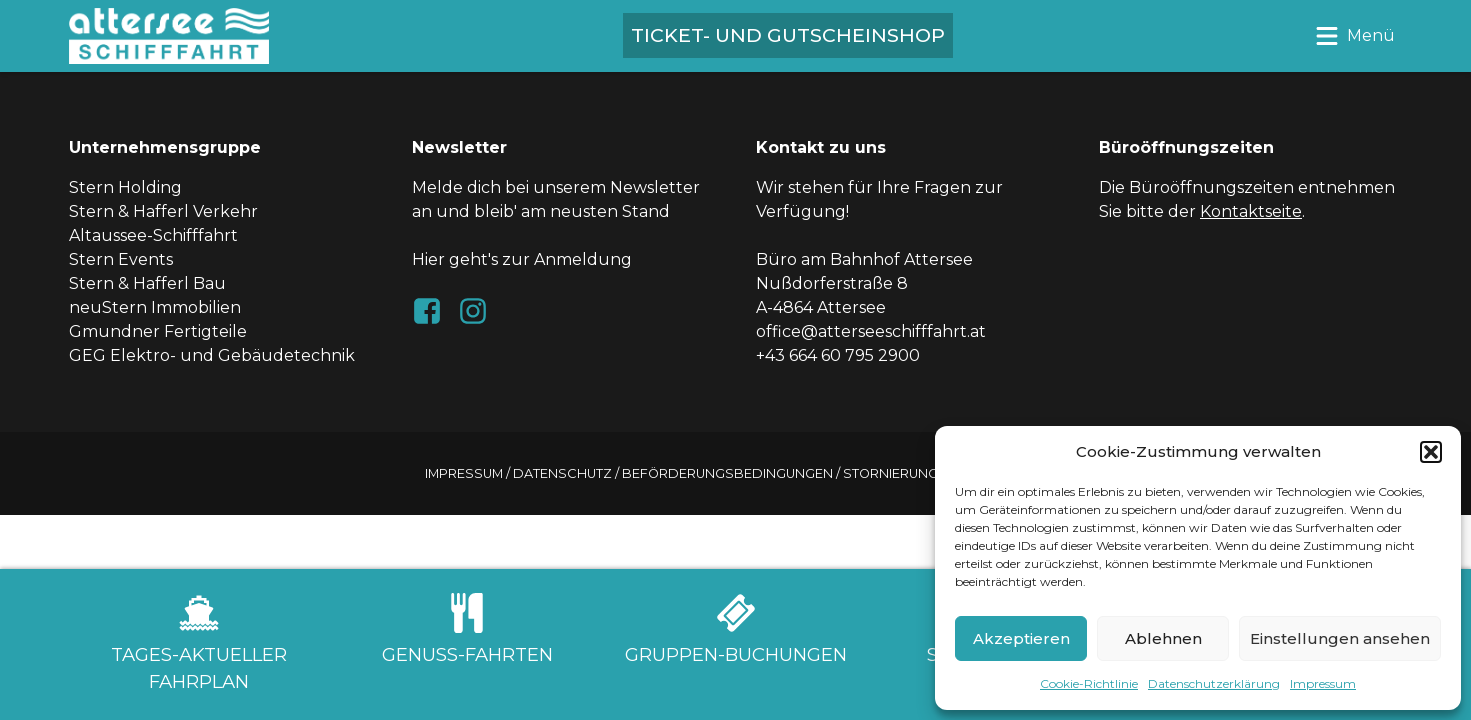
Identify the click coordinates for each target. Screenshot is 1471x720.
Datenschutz (562, 473)
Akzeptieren (1021, 638)
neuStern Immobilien (155, 307)
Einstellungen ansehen (1340, 638)
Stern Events (121, 259)
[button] (1431, 452)
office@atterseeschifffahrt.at (871, 331)
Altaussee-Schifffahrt (153, 235)
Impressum (1323, 683)
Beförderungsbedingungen (727, 473)
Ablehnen (1163, 638)
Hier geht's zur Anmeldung (522, 259)
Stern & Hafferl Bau (147, 283)
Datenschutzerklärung (1214, 683)
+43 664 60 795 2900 (838, 355)
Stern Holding (125, 187)
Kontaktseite (1251, 211)
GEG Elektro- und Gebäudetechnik (212, 355)
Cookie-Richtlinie (1089, 683)
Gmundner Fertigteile (158, 331)
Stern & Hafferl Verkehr (163, 211)
